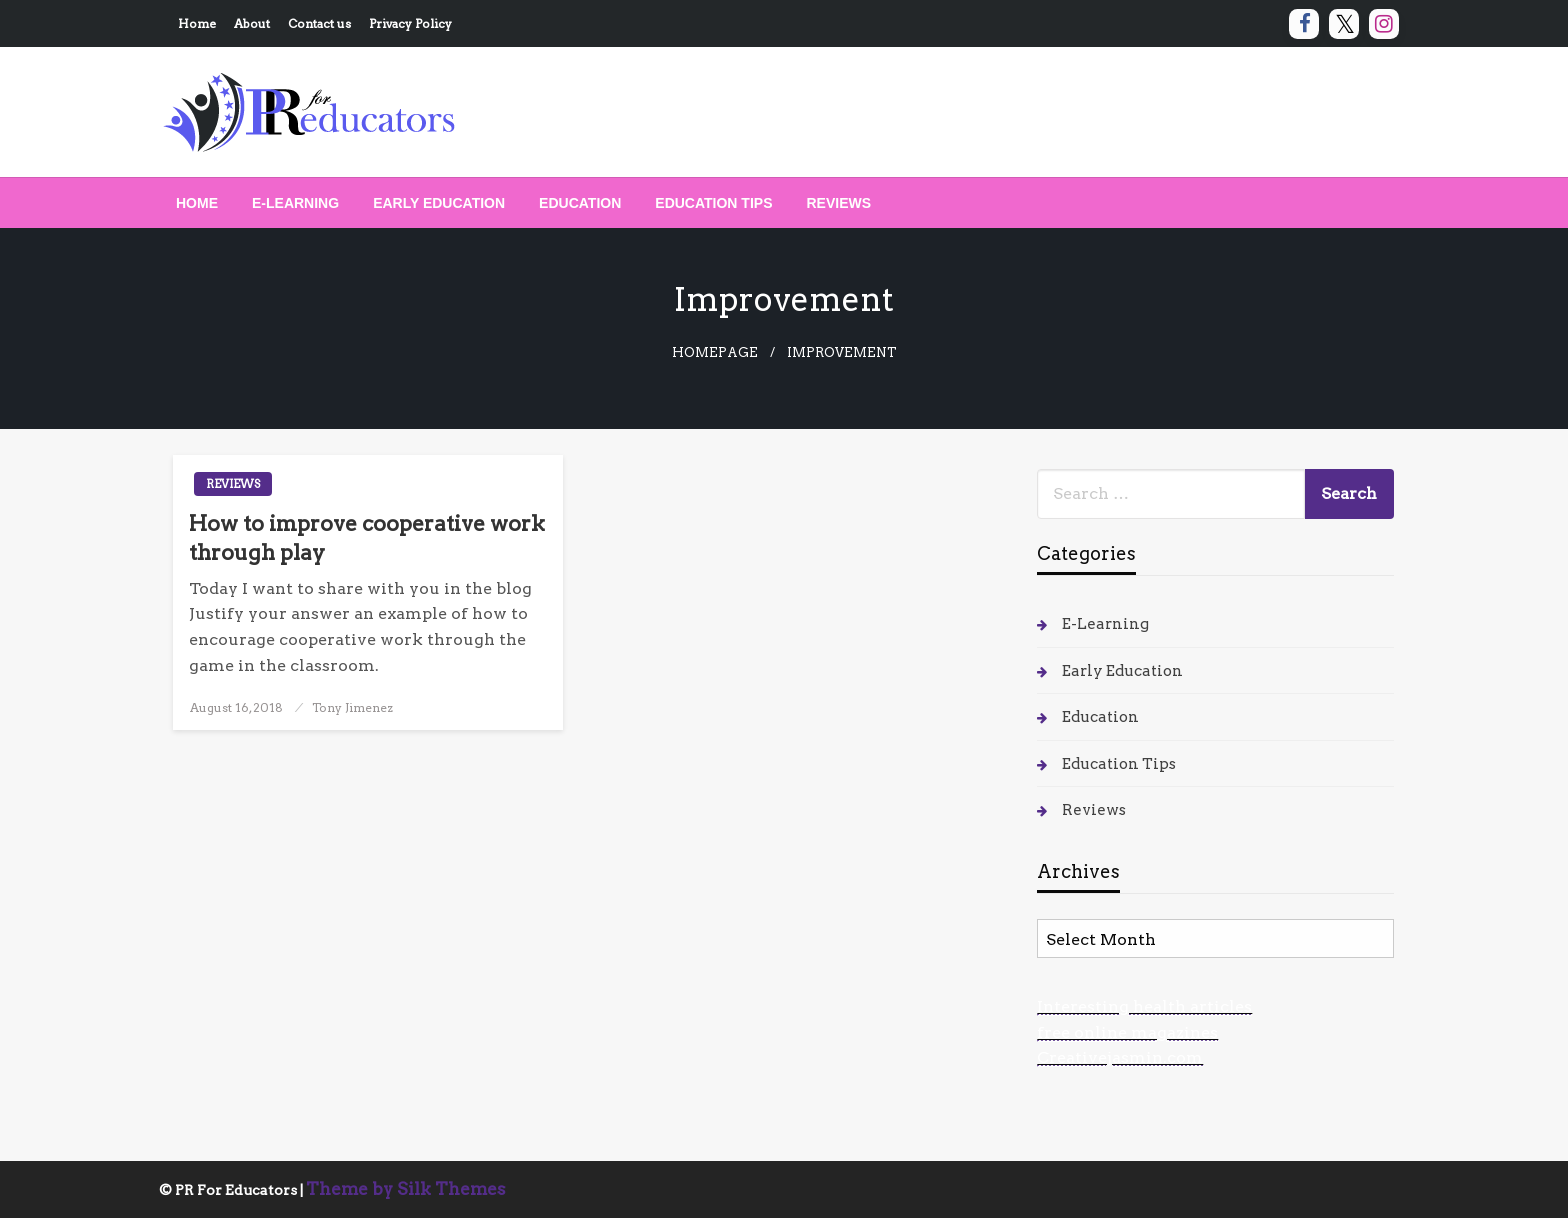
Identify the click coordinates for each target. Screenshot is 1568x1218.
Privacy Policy (410, 23)
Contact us (319, 23)
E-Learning (295, 203)
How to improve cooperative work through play (367, 538)
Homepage (715, 352)
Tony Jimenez (352, 707)
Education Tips (713, 203)
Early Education (439, 203)
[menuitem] (197, 203)
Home (197, 23)
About (252, 23)
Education (580, 203)
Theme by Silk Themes (406, 1189)
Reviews (839, 203)
